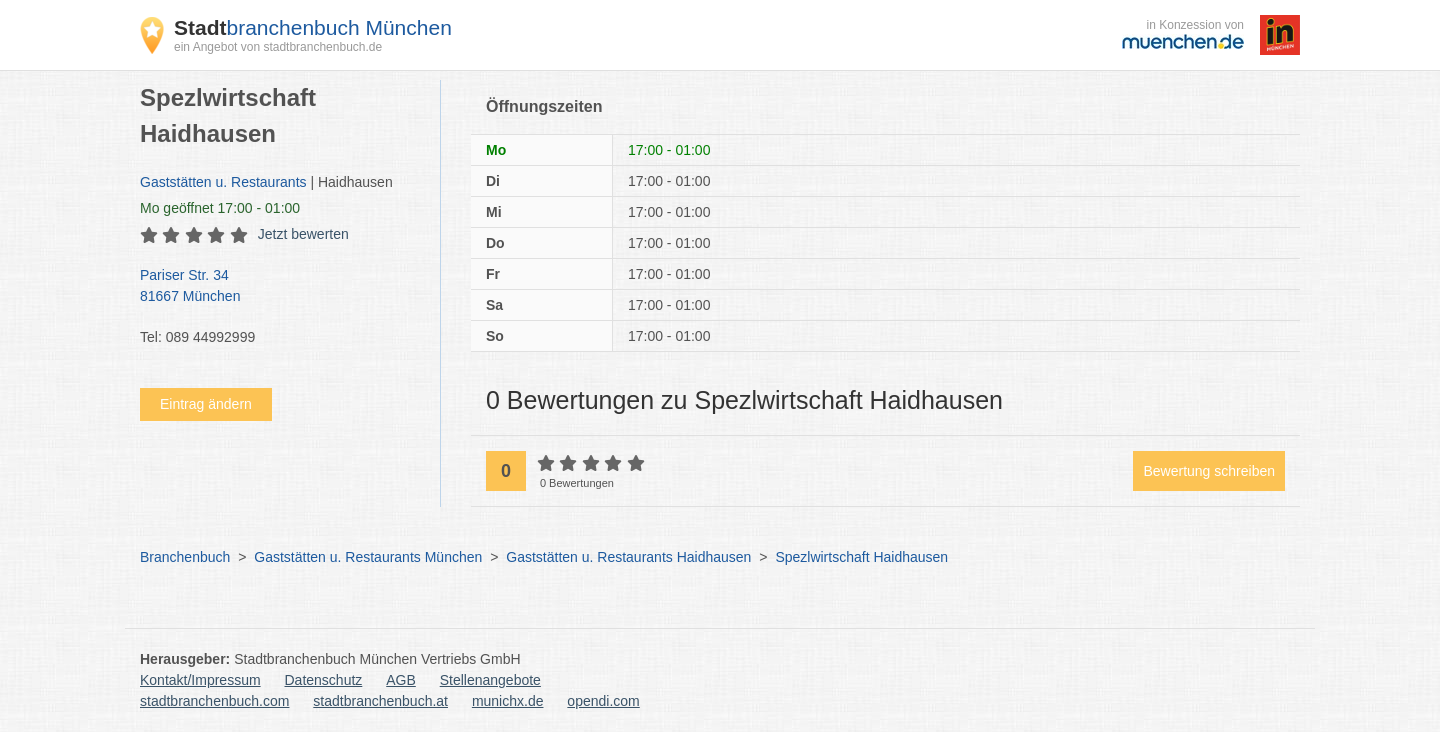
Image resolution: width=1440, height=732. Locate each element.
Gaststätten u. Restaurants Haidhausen (628, 557)
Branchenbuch (185, 557)
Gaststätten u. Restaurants (223, 182)
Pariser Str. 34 (280, 287)
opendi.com (603, 701)
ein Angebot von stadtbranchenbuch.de (278, 47)
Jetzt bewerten (303, 234)
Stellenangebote (490, 680)
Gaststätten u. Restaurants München (368, 557)
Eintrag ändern (206, 404)
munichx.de (508, 701)
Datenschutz (324, 680)
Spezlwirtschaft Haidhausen (861, 557)
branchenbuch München (313, 27)
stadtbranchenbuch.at (380, 701)
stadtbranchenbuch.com (214, 701)
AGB (401, 680)
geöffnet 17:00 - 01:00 (220, 208)
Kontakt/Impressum (200, 680)
